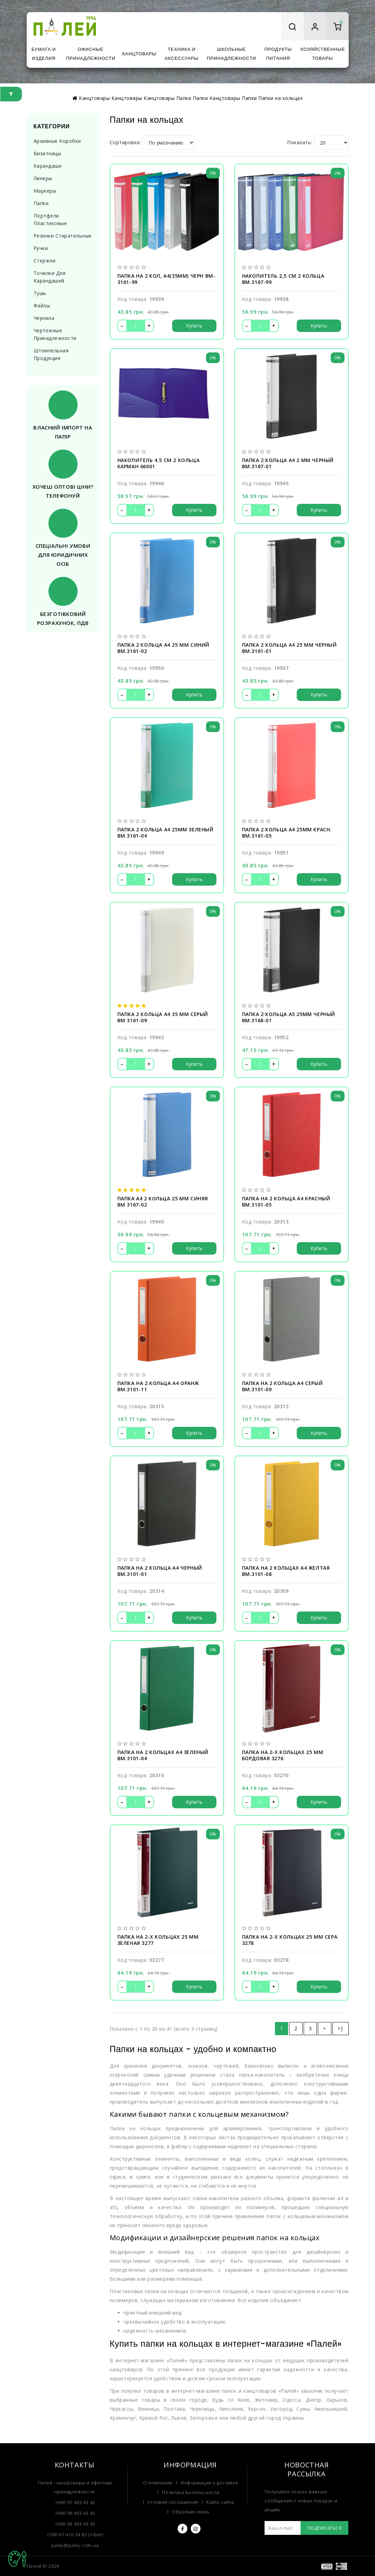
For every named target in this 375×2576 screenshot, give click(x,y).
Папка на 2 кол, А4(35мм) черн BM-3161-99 (166, 279)
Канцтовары (139, 53)
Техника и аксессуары (182, 54)
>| (340, 2028)
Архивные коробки (57, 141)
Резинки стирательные (63, 235)
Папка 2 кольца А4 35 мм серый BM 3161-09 (162, 1017)
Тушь (40, 293)
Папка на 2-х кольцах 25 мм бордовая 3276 (282, 1755)
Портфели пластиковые (50, 219)
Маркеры (45, 190)
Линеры (43, 178)
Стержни (45, 260)
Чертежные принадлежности (55, 334)
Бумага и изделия (44, 54)
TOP (17, 2558)
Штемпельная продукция (51, 354)
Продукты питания (278, 54)
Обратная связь (190, 2512)
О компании (157, 2483)
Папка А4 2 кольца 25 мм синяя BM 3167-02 (162, 1201)
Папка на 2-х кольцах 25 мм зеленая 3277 (158, 1940)
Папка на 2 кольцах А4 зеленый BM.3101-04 (162, 1755)
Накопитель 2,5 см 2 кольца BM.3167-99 (283, 279)
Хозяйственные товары (322, 54)
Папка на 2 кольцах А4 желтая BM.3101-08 (286, 1571)
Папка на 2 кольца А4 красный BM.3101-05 (286, 1201)
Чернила (44, 318)
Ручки (41, 248)
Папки (41, 203)
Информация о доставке (210, 2483)
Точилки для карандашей (50, 277)
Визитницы (47, 153)
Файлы (42, 305)
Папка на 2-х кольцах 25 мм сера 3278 (290, 1940)
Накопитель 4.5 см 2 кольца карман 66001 (158, 463)
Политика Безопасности (191, 2492)
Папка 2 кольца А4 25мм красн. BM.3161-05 (287, 833)
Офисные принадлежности (90, 54)
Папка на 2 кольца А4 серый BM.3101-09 (282, 1386)
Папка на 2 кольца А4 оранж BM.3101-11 (158, 1386)
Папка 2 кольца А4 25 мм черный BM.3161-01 (289, 648)
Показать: (299, 142)
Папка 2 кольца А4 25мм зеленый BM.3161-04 (165, 833)
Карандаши (48, 166)
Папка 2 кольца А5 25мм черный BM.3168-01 (288, 1017)
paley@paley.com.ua (75, 2545)
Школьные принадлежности (231, 54)
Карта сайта (220, 2502)
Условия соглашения (173, 2502)
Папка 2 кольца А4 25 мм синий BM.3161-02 (163, 648)
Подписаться (324, 2528)
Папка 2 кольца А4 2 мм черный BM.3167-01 (288, 463)
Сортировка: (125, 142)
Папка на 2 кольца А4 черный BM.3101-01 (159, 1571)
